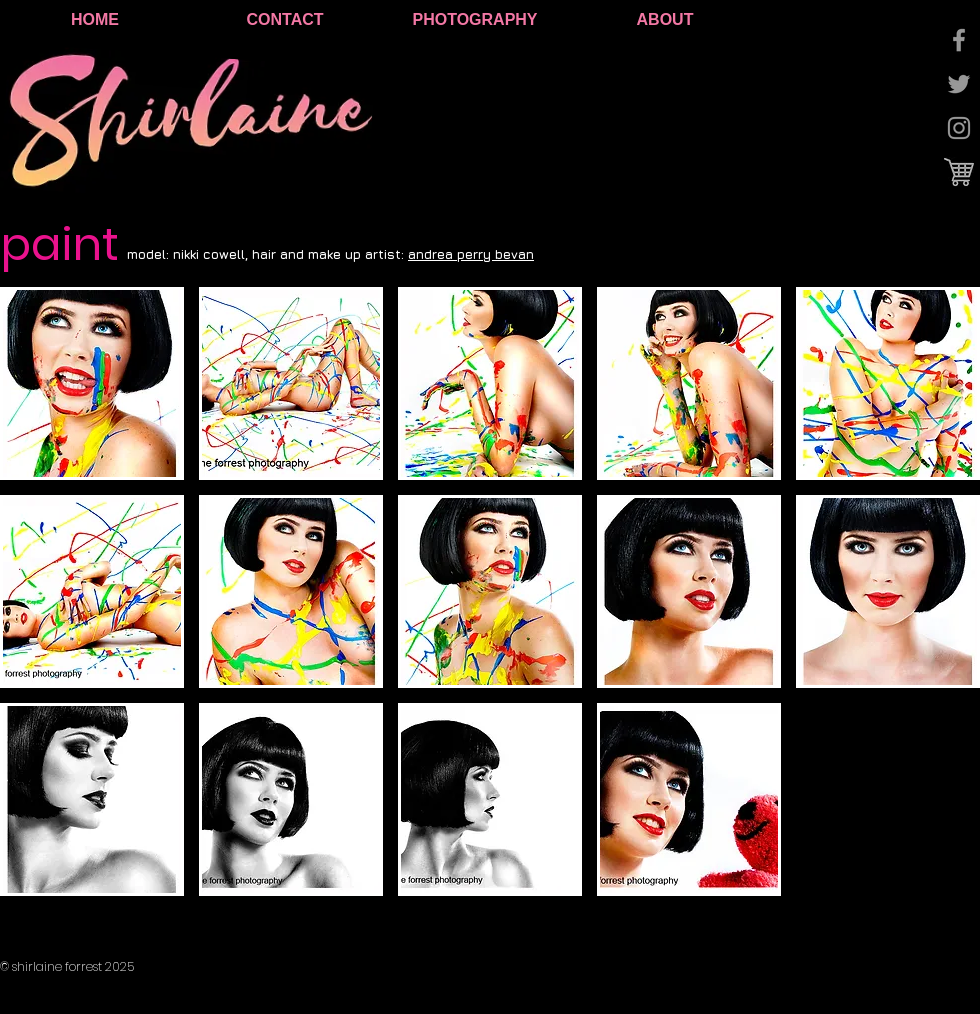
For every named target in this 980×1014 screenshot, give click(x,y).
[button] (92, 383)
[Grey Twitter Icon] (959, 84)
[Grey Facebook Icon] (959, 40)
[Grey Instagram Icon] (959, 128)
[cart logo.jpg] (959, 172)
